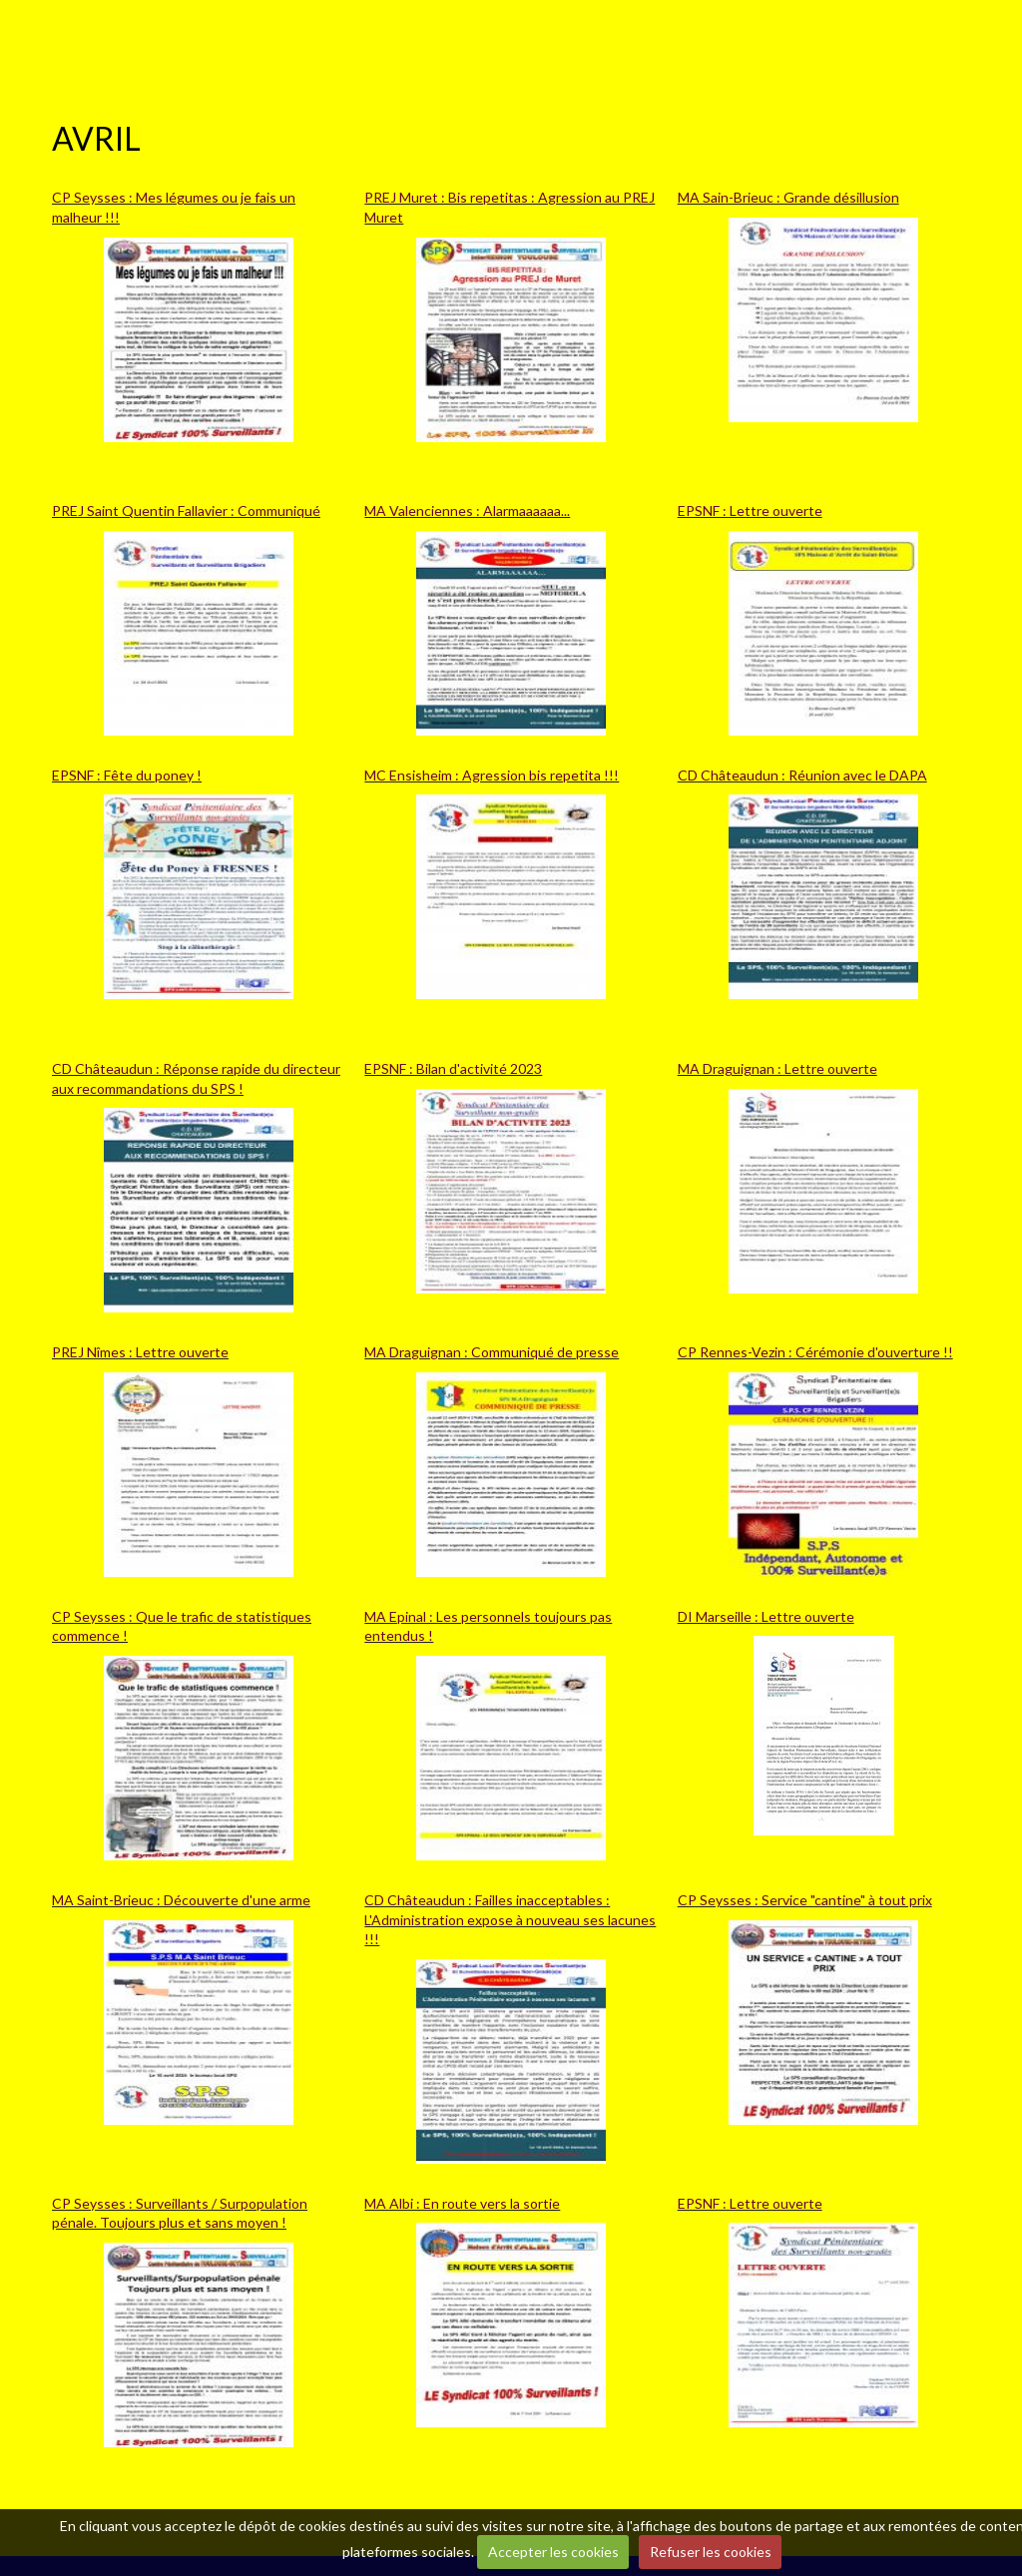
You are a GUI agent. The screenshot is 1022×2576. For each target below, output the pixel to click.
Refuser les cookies (710, 2551)
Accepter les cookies (553, 2551)
